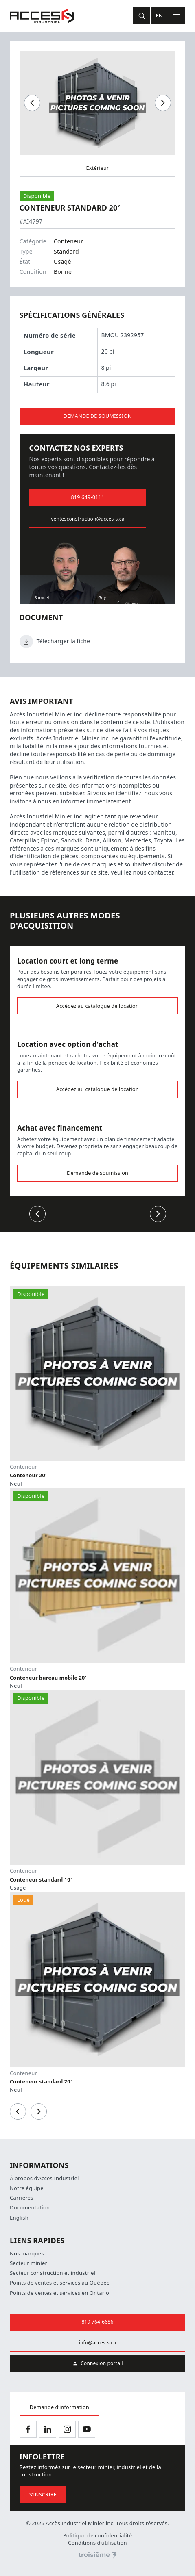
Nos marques (27, 2253)
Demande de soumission (97, 416)
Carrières (21, 2198)
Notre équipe (27, 2188)
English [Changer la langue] (19, 2218)
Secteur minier (28, 2263)
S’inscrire (43, 2494)
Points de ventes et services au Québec (59, 2283)
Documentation (30, 2208)
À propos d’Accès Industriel (44, 2178)
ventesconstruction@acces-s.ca (87, 519)
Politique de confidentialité (97, 2536)
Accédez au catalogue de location (97, 1006)
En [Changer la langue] (159, 16)
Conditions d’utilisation (97, 2543)
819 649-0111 (87, 497)
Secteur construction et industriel (52, 2273)
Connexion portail (97, 2364)
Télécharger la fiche (55, 641)
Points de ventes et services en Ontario (59, 2293)
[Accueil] (42, 16)
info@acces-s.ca (97, 2343)
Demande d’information (59, 2407)
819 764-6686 (98, 2322)
